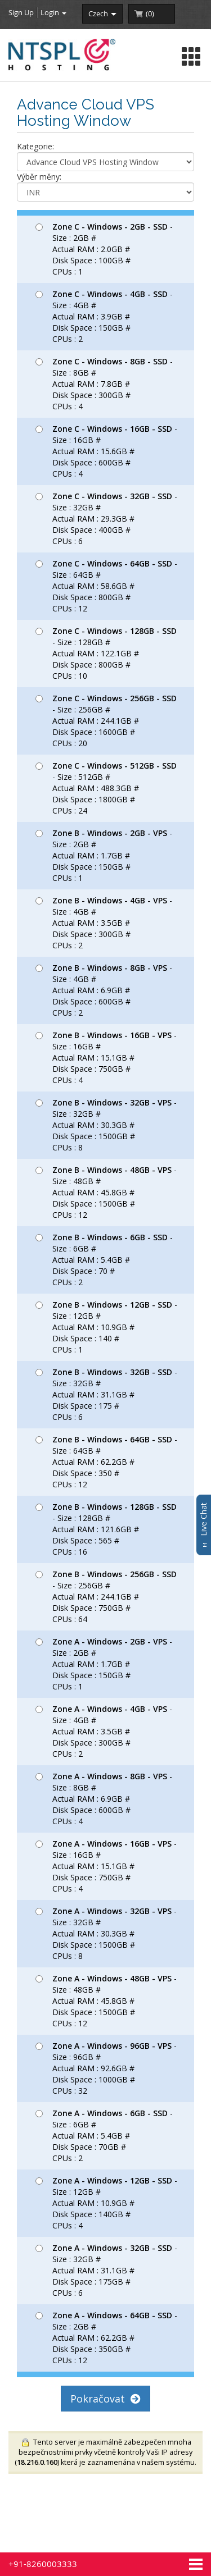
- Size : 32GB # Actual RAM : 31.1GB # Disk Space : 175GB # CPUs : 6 (106, 2270)
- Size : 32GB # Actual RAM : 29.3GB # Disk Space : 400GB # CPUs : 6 (106, 518)
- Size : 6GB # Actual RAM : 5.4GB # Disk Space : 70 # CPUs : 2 (104, 1259)
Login (53, 12)
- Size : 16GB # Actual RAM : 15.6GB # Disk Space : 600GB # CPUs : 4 (106, 451)
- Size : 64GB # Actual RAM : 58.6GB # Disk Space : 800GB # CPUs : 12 (106, 586)
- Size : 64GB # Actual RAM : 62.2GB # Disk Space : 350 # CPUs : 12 (106, 1462)
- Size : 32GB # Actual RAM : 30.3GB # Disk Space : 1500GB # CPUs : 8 (106, 1125)
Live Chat (203, 1524)
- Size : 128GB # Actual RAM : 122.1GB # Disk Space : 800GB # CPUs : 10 (106, 653)
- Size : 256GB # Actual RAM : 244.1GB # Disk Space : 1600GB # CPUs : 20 (106, 720)
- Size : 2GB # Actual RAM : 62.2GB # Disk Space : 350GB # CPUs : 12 (106, 2337)
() (150, 13)
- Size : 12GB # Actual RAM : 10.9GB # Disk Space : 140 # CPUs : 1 (106, 1327)
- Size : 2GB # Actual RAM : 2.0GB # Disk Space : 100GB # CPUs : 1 (104, 249)
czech (102, 13)
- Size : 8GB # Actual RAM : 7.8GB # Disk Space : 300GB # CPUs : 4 (104, 384)
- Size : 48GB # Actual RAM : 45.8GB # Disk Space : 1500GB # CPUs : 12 (106, 1192)
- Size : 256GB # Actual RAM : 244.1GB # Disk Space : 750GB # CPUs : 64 (106, 1596)
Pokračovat (105, 2398)
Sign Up (21, 12)
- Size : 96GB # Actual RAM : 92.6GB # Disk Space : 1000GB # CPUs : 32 (106, 2068)
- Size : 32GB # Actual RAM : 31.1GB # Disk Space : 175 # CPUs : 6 (106, 1394)
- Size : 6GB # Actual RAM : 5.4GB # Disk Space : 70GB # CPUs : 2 (104, 2135)
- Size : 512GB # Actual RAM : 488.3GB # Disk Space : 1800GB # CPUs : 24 (106, 788)
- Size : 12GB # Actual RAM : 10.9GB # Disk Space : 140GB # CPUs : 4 (106, 2203)
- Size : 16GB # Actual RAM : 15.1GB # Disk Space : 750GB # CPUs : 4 (106, 1057)
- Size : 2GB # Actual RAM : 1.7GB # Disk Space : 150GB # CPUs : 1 (103, 855)
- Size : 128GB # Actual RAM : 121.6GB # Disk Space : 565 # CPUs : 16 (106, 1529)
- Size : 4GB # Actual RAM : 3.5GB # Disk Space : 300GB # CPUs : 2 (103, 923)
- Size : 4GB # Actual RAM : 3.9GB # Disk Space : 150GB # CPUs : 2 (104, 316)
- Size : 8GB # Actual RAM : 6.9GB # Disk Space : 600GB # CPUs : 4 (103, 1798)
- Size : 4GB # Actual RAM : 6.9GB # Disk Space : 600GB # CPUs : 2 (103, 990)
